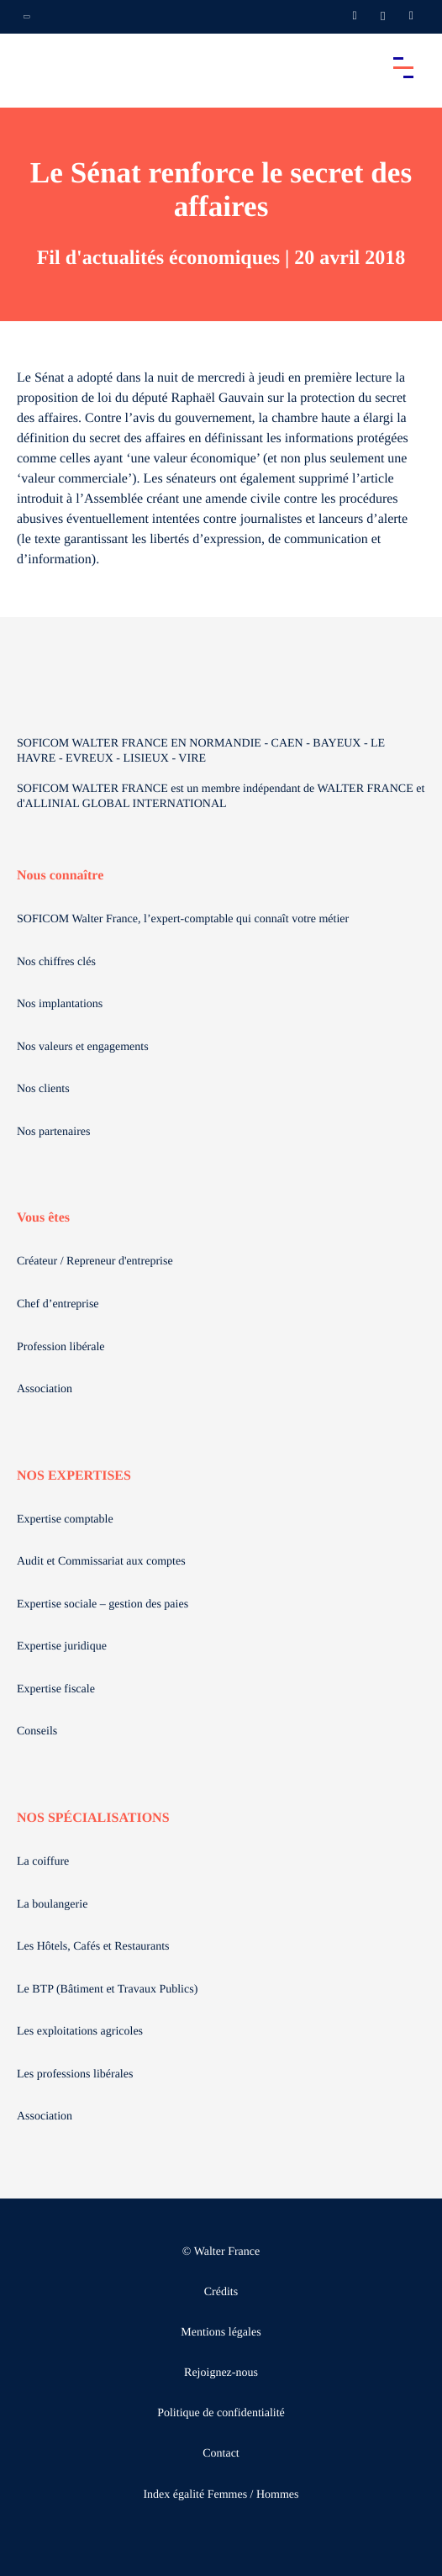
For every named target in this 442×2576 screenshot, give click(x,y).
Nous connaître (60, 875)
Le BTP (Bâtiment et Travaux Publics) (107, 1989)
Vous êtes (43, 1218)
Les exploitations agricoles (80, 2031)
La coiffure (43, 1861)
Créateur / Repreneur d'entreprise (95, 1261)
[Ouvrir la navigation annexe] (27, 17)
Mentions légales (220, 2332)
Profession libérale (61, 1347)
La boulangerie (52, 1904)
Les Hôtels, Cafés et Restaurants (93, 1946)
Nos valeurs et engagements (83, 1047)
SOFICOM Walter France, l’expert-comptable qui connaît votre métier (183, 919)
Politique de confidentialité (221, 2413)
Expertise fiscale (56, 1689)
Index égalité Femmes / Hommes (220, 2495)
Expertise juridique (62, 1646)
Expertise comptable (65, 1519)
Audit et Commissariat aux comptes (101, 1561)
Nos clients (43, 1089)
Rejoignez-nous (221, 2373)
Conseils (37, 1731)
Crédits (221, 2292)
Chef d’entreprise (58, 1304)
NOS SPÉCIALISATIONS (93, 1818)
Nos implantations (60, 1004)
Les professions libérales (75, 2074)
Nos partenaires (53, 1132)
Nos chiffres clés (56, 962)
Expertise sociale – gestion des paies (102, 1604)
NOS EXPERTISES (74, 1476)
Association (44, 1389)
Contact (221, 2453)
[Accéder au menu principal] (403, 67)
